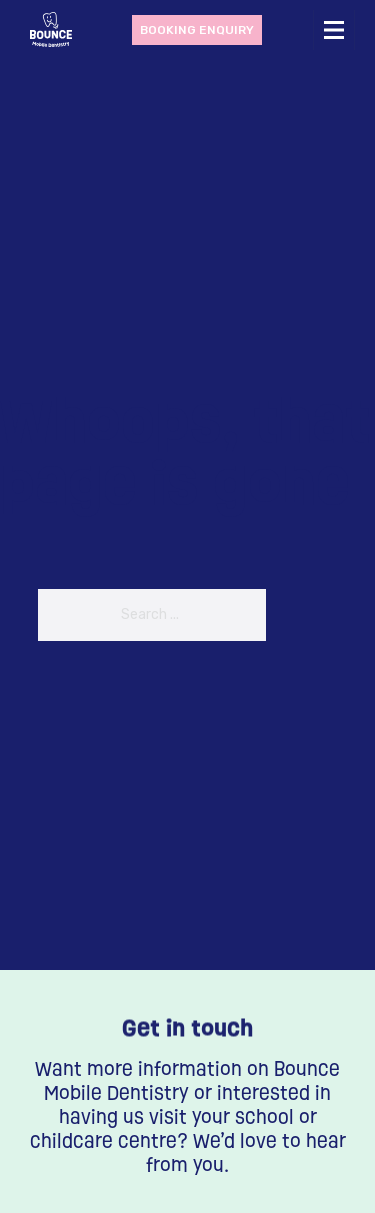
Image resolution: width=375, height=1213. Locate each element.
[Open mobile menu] (334, 30)
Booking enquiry (197, 30)
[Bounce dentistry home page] (51, 29)
